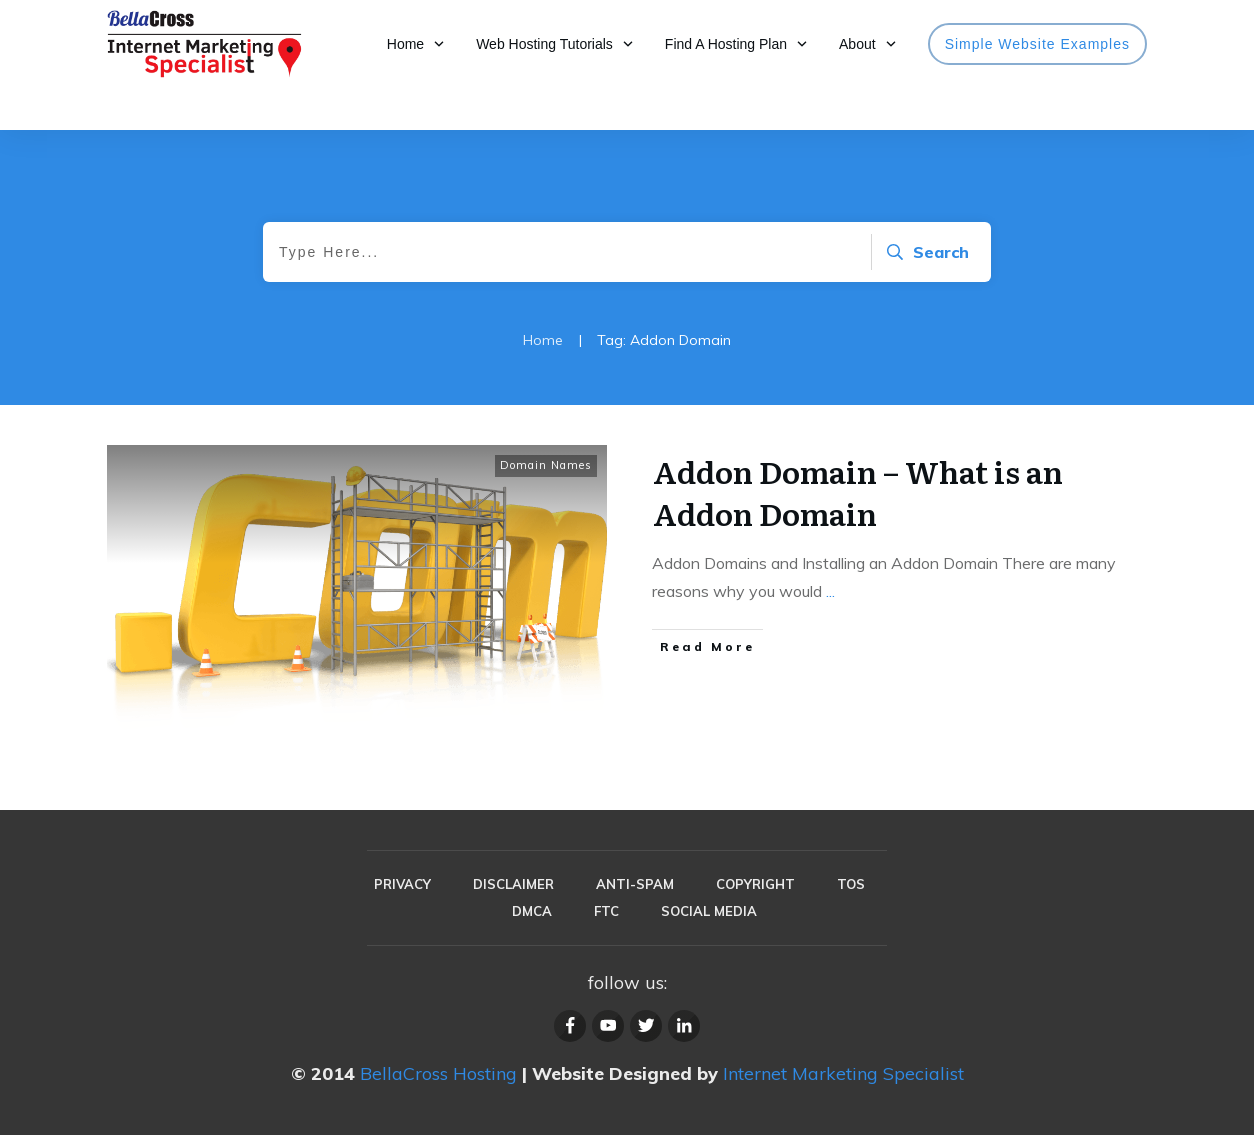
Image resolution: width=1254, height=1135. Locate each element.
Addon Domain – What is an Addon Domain (858, 492)
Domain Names (546, 465)
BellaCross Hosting (438, 1073)
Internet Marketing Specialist (843, 1073)
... (830, 591)
